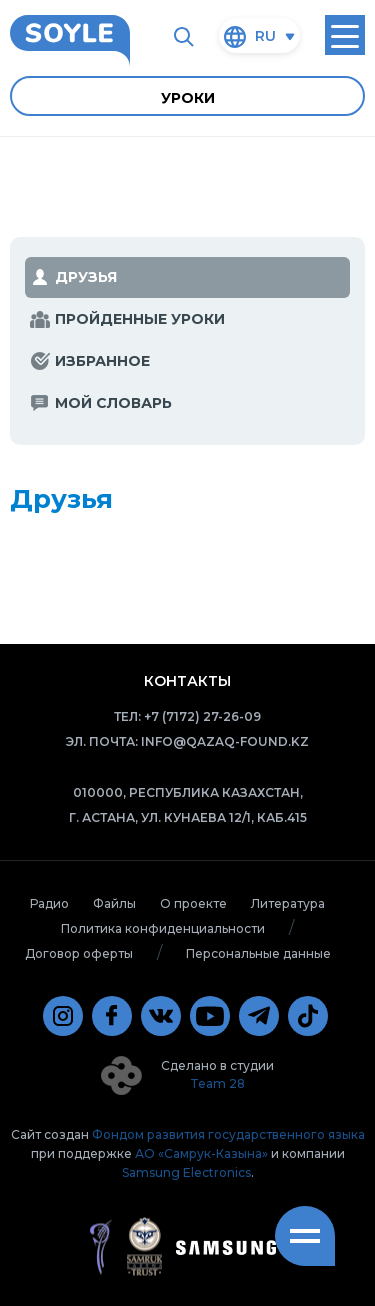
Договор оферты (79, 953)
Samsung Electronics (186, 1172)
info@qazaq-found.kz (225, 741)
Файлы (114, 903)
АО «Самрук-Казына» (201, 1153)
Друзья (86, 277)
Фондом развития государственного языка (228, 1134)
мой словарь (113, 403)
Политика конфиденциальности (163, 928)
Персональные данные (258, 953)
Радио (49, 903)
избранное (102, 361)
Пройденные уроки (140, 319)
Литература (288, 903)
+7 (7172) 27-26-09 (202, 716)
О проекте (193, 903)
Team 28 (217, 1083)
